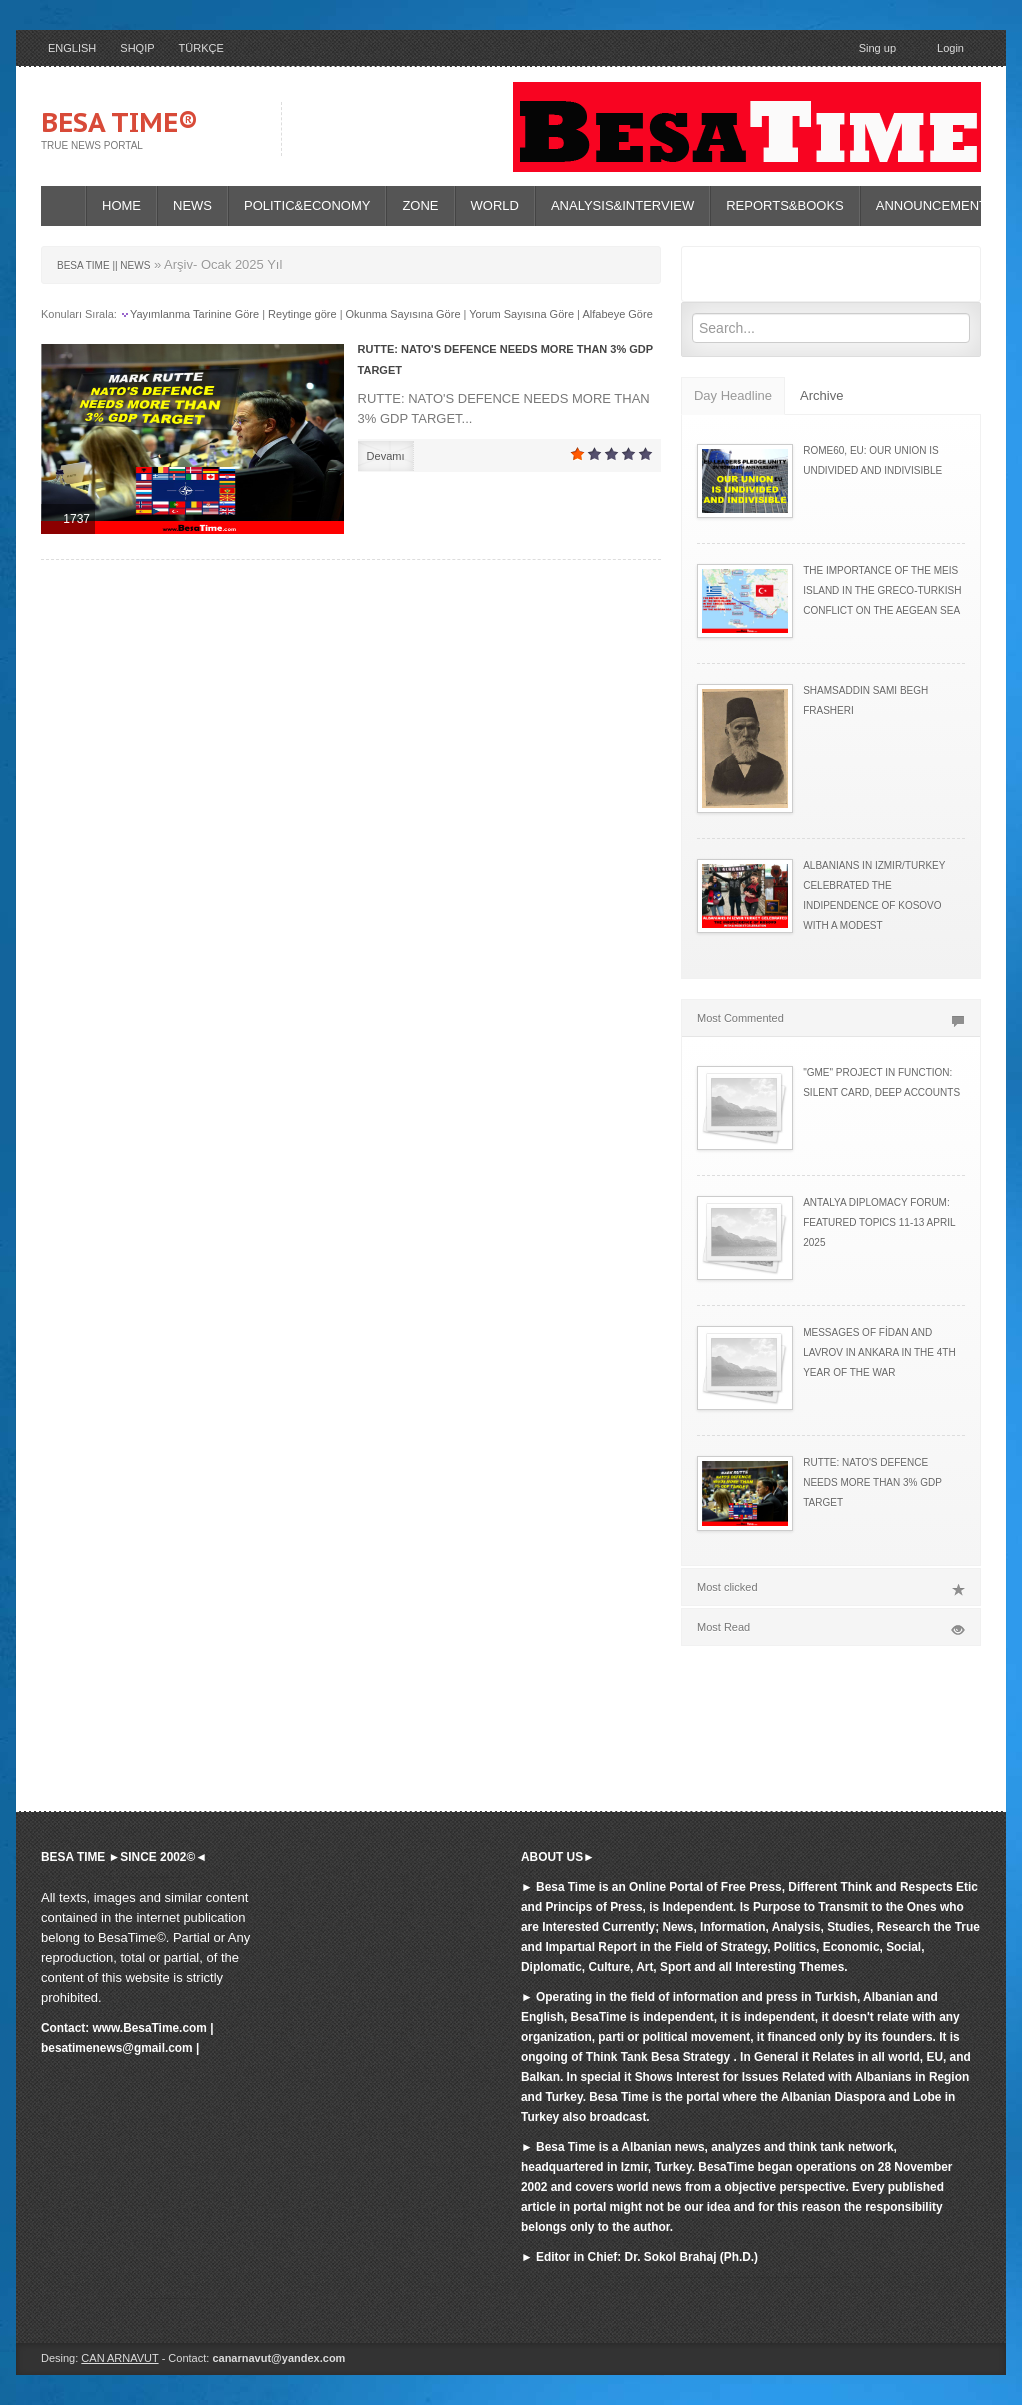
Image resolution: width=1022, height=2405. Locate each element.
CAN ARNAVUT (119, 2358)
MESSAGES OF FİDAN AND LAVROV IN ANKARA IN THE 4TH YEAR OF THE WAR (879, 1352)
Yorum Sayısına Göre (521, 314)
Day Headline (733, 395)
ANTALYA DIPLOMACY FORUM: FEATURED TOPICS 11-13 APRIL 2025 (879, 1222)
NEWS (192, 205)
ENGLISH (72, 48)
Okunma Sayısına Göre (403, 314)
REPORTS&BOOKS (785, 205)
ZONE (420, 205)
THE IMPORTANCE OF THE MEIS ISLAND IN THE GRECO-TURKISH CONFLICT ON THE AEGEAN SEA (882, 590)
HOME (121, 205)
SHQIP (137, 48)
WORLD (495, 205)
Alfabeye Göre (617, 314)
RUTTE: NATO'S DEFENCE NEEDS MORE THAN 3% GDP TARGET (872, 1482)
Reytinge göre (302, 314)
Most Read (831, 1627)
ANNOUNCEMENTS (936, 205)
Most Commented (831, 1018)
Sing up (877, 48)
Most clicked (831, 1587)
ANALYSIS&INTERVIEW (622, 205)
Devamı (386, 456)
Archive (821, 395)
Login (942, 49)
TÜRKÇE (201, 48)
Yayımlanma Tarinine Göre (194, 314)
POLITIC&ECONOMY (307, 205)
